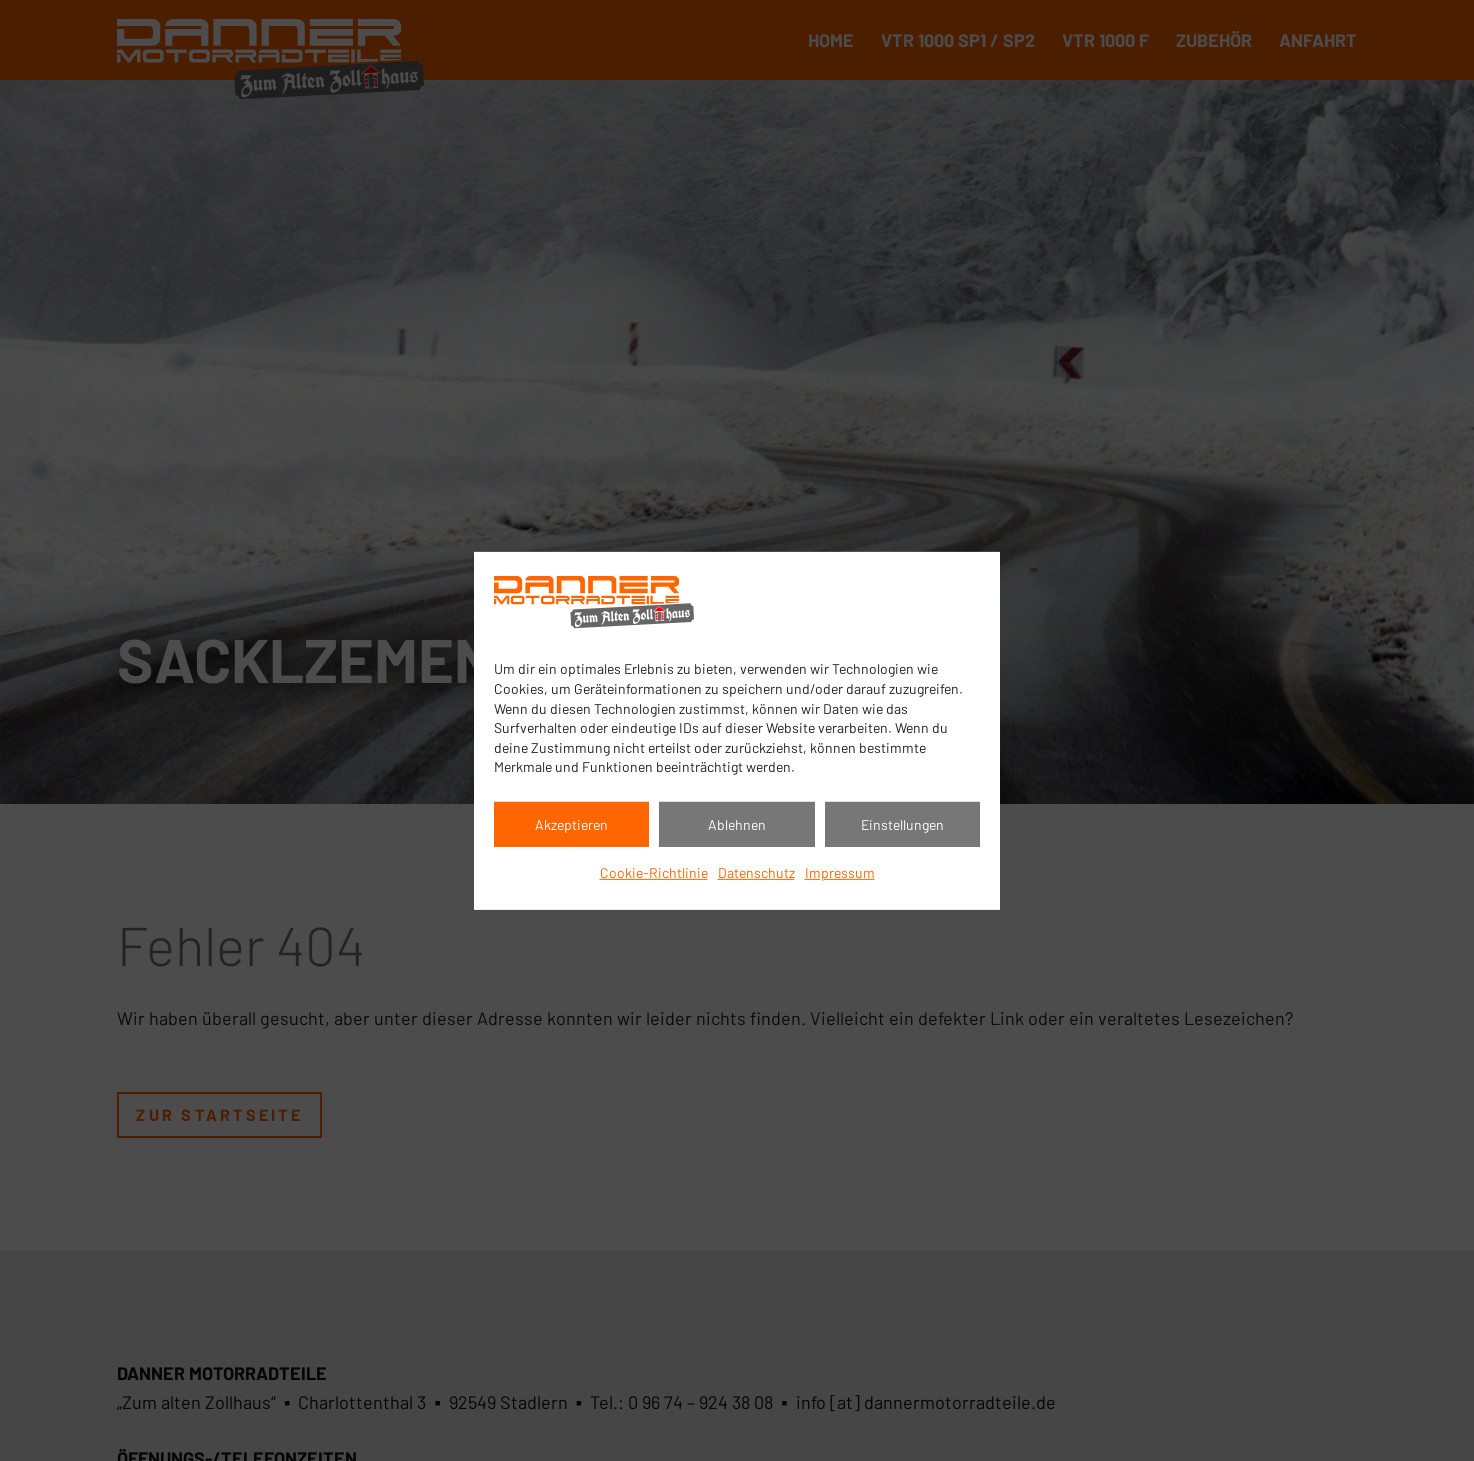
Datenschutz (756, 872)
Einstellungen (902, 824)
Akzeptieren (571, 824)
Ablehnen (737, 824)
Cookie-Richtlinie (654, 872)
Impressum (840, 872)
